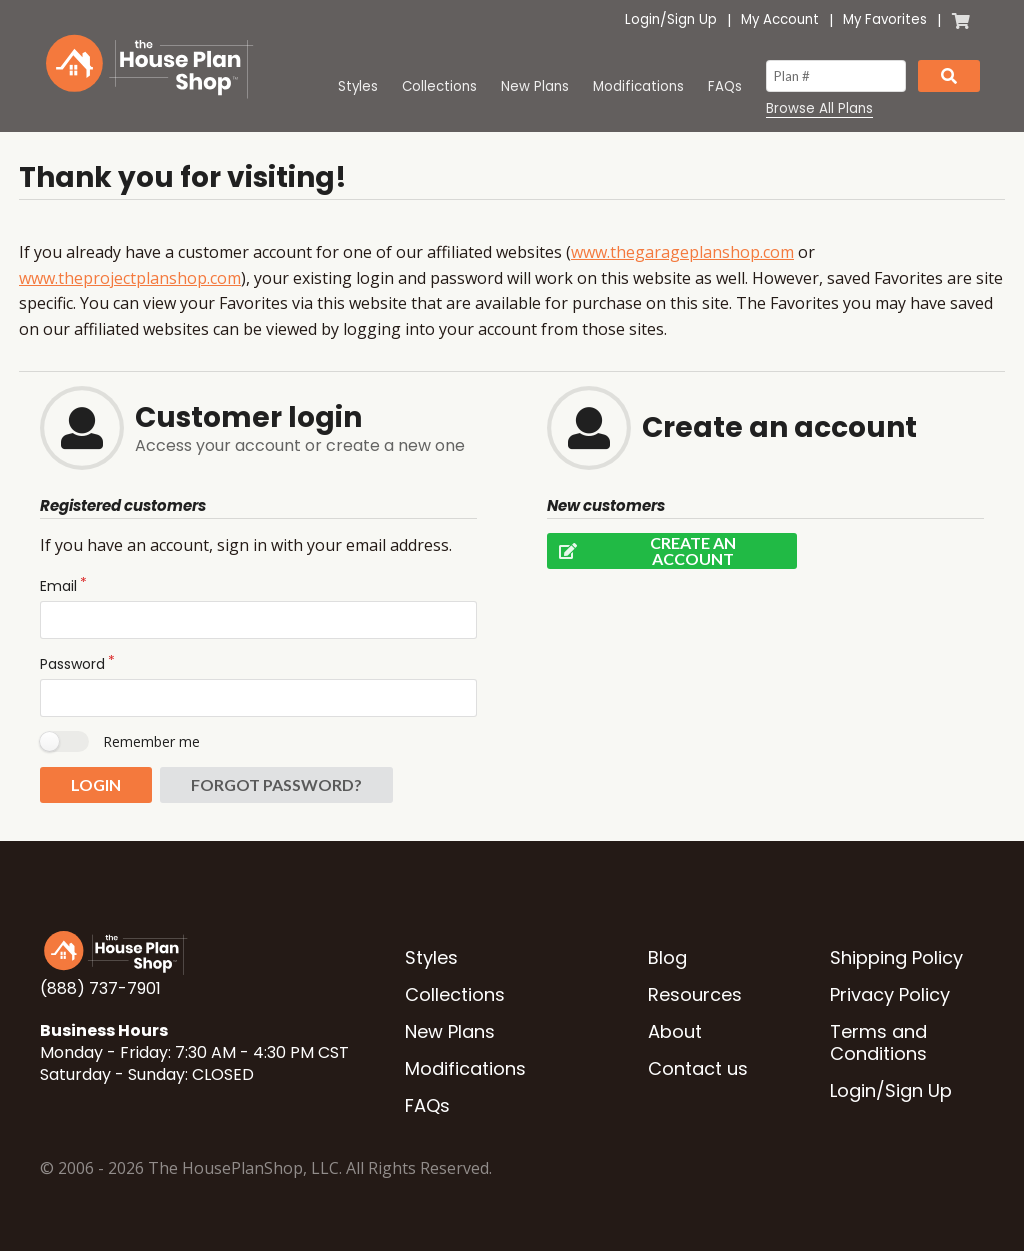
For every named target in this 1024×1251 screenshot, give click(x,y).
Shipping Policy (896, 957)
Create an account (641, 551)
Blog (667, 957)
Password (72, 664)
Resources (695, 994)
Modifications (638, 86)
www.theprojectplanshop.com (130, 278)
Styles (358, 86)
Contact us (698, 1068)
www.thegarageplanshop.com (682, 252)
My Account (780, 19)
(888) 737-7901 (100, 988)
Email (58, 586)
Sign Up (692, 19)
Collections (439, 86)
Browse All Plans (819, 109)
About (675, 1031)
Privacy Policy (890, 994)
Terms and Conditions (878, 1042)
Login (642, 19)
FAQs (725, 86)
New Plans (535, 86)
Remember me (151, 741)
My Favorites (885, 19)
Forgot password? (276, 784)
